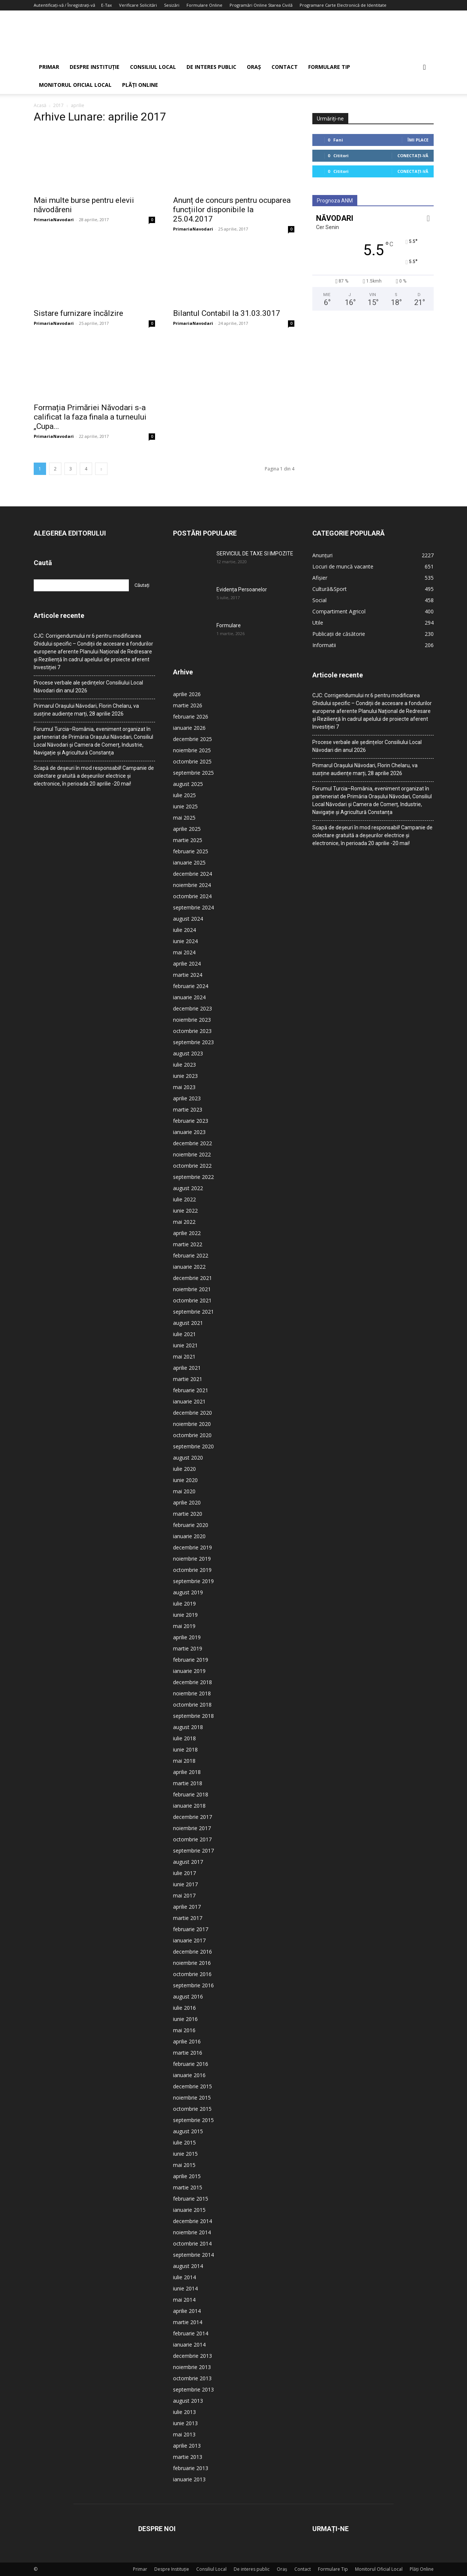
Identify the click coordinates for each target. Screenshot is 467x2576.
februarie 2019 (190, 1659)
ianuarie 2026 (189, 727)
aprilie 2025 (187, 828)
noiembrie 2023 (192, 1019)
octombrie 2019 (192, 1569)
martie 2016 (187, 2052)
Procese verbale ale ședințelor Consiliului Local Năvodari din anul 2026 (88, 686)
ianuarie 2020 (189, 1536)
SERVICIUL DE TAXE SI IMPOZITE (254, 554)
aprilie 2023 (187, 1098)
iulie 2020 (184, 1468)
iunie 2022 (185, 1210)
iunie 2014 (185, 2288)
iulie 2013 (184, 2411)
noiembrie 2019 (192, 1558)
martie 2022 (187, 1244)
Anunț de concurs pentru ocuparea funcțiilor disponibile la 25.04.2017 (232, 209)
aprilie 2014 (187, 2310)
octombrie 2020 (192, 1435)
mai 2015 (184, 2164)
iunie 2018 (185, 1749)
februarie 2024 (190, 986)
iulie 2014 (184, 2277)
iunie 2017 (185, 1884)
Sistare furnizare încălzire (78, 313)
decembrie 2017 (192, 1816)
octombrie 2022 (192, 1165)
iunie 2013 (185, 2423)
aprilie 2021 (187, 1367)
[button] (425, 67)
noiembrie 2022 (192, 1154)
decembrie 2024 (192, 873)
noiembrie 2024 (192, 884)
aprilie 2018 (187, 1771)
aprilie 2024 (187, 963)
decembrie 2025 (192, 739)
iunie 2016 (185, 2018)
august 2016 (188, 1996)
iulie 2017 (184, 1873)
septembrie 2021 (193, 1311)
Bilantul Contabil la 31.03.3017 (226, 313)
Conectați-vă (412, 155)
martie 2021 (187, 1378)
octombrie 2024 (192, 896)
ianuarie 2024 (189, 997)
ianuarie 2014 (189, 2344)
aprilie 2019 (187, 1637)
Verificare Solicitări (138, 5)
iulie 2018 (184, 1738)
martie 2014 (187, 2322)
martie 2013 (187, 2456)
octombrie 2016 (192, 1974)
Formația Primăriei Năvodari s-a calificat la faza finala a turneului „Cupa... (90, 417)
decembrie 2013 (192, 2355)
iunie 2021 (185, 1345)
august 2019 (188, 1592)
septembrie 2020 (193, 1446)
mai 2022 (184, 1221)
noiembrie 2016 (192, 1962)
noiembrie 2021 (192, 1289)
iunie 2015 (185, 2153)
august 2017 (188, 1861)
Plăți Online (140, 84)
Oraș (254, 66)
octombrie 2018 (192, 1704)
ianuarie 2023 (189, 1131)
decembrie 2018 (192, 1682)
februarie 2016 (190, 2063)
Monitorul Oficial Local (75, 84)
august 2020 (188, 1457)
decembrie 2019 (192, 1547)
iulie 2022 (184, 1199)
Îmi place (417, 140)
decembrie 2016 (192, 1951)
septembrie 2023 (193, 1042)
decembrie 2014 (192, 2221)
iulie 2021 (184, 1334)
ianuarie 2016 (189, 2075)
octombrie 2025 (192, 761)
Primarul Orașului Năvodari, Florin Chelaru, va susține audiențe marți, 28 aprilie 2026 (86, 710)
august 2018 (188, 1727)
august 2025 (188, 783)
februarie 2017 (190, 1929)
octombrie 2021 (192, 1300)
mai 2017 (184, 1895)
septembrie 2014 (193, 2254)
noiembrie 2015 (192, 2097)
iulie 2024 (184, 929)
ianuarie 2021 (189, 1401)
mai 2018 (184, 1760)
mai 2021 (184, 1356)
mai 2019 (184, 1626)
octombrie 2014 (192, 2243)
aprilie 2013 (187, 2445)
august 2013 (188, 2400)
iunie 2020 (185, 1480)
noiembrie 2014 (192, 2232)
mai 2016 (184, 2030)
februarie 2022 (190, 1255)
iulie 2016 (184, 2007)
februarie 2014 (190, 2333)
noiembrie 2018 (192, 1693)
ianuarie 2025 (189, 862)
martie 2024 (187, 974)
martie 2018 (187, 1783)
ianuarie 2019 (189, 1670)
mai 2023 (184, 1087)
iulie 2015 (184, 2142)
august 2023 (188, 1053)
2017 (58, 105)
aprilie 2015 (187, 2176)
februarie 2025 (190, 851)
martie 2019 (187, 1648)
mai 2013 (184, 2434)
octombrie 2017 (192, 1839)
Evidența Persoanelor (241, 589)
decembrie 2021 (192, 1277)
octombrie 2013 (192, 2378)
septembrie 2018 (193, 1715)
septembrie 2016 (193, 1985)
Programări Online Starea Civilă (261, 5)
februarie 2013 (190, 2468)
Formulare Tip (329, 66)
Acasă (40, 105)
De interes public (211, 66)
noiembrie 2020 (192, 1423)
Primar (49, 66)
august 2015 (188, 2131)
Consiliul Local (153, 66)
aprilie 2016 (187, 2041)
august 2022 (188, 1188)
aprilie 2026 (187, 694)
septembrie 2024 (193, 907)
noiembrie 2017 (192, 1828)
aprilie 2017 (187, 1906)
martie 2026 (187, 705)
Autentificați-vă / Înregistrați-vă (64, 5)
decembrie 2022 (192, 1143)
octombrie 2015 (192, 2108)
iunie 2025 (185, 806)
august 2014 (188, 2265)
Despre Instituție (94, 66)
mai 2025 (184, 817)
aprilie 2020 (187, 1502)
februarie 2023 (190, 1120)
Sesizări (171, 5)
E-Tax (106, 5)
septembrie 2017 (193, 1850)
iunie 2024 (185, 941)
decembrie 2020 (192, 1412)
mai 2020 (184, 1491)
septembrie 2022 (193, 1176)
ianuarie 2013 (189, 2479)
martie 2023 (187, 1109)
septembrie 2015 (193, 2120)
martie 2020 (187, 1513)
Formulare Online (204, 5)
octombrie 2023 (192, 1030)
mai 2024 (184, 952)
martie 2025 (187, 840)
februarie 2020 (190, 1524)
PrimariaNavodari (54, 219)
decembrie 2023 (192, 1008)
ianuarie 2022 (189, 1266)
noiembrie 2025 (192, 750)
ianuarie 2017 (189, 1940)
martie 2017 (187, 1917)
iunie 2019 (185, 1614)
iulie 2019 (184, 1603)
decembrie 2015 (192, 2086)
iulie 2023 (184, 1064)
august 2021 (188, 1322)
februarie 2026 (190, 716)
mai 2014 (184, 2299)
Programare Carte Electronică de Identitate (343, 5)
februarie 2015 (190, 2198)
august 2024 (188, 918)
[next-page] (101, 469)
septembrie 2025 (193, 772)
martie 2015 (187, 2187)
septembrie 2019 (193, 1581)
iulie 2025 (184, 795)
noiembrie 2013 (192, 2367)
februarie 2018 (190, 1794)
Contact (285, 66)
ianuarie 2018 (189, 1805)
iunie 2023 (185, 1075)
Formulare (228, 625)
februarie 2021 (190, 1390)
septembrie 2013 (193, 2389)
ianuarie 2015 (189, 2209)
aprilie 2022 (187, 1233)
